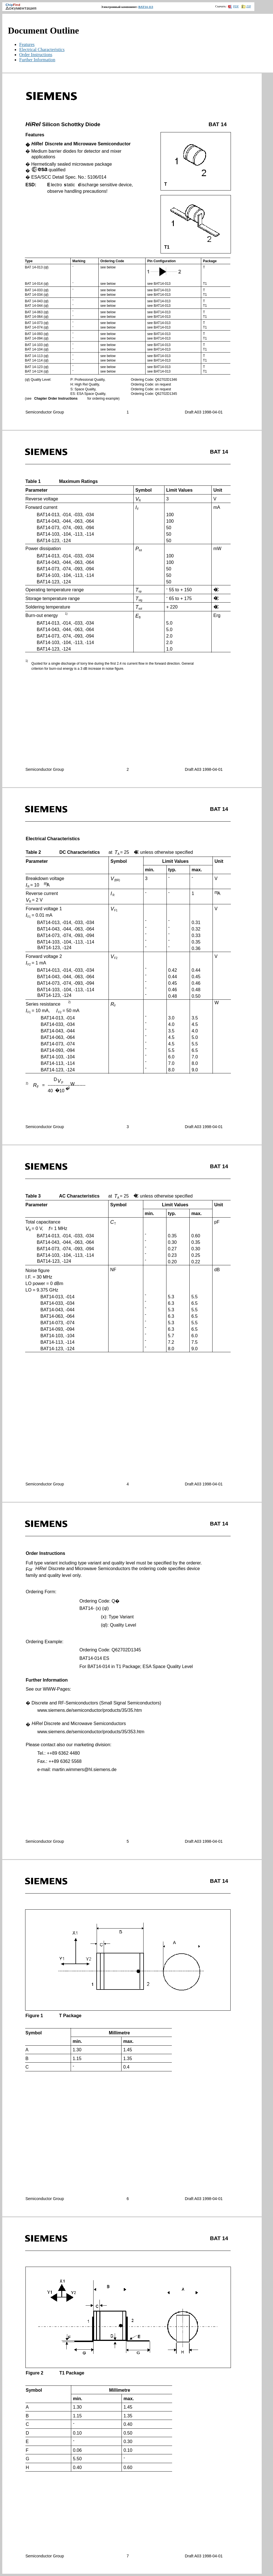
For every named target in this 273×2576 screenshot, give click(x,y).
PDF (233, 6)
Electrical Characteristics (41, 49)
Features (26, 44)
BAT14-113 (145, 6)
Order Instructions (35, 54)
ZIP (246, 6)
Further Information (37, 59)
